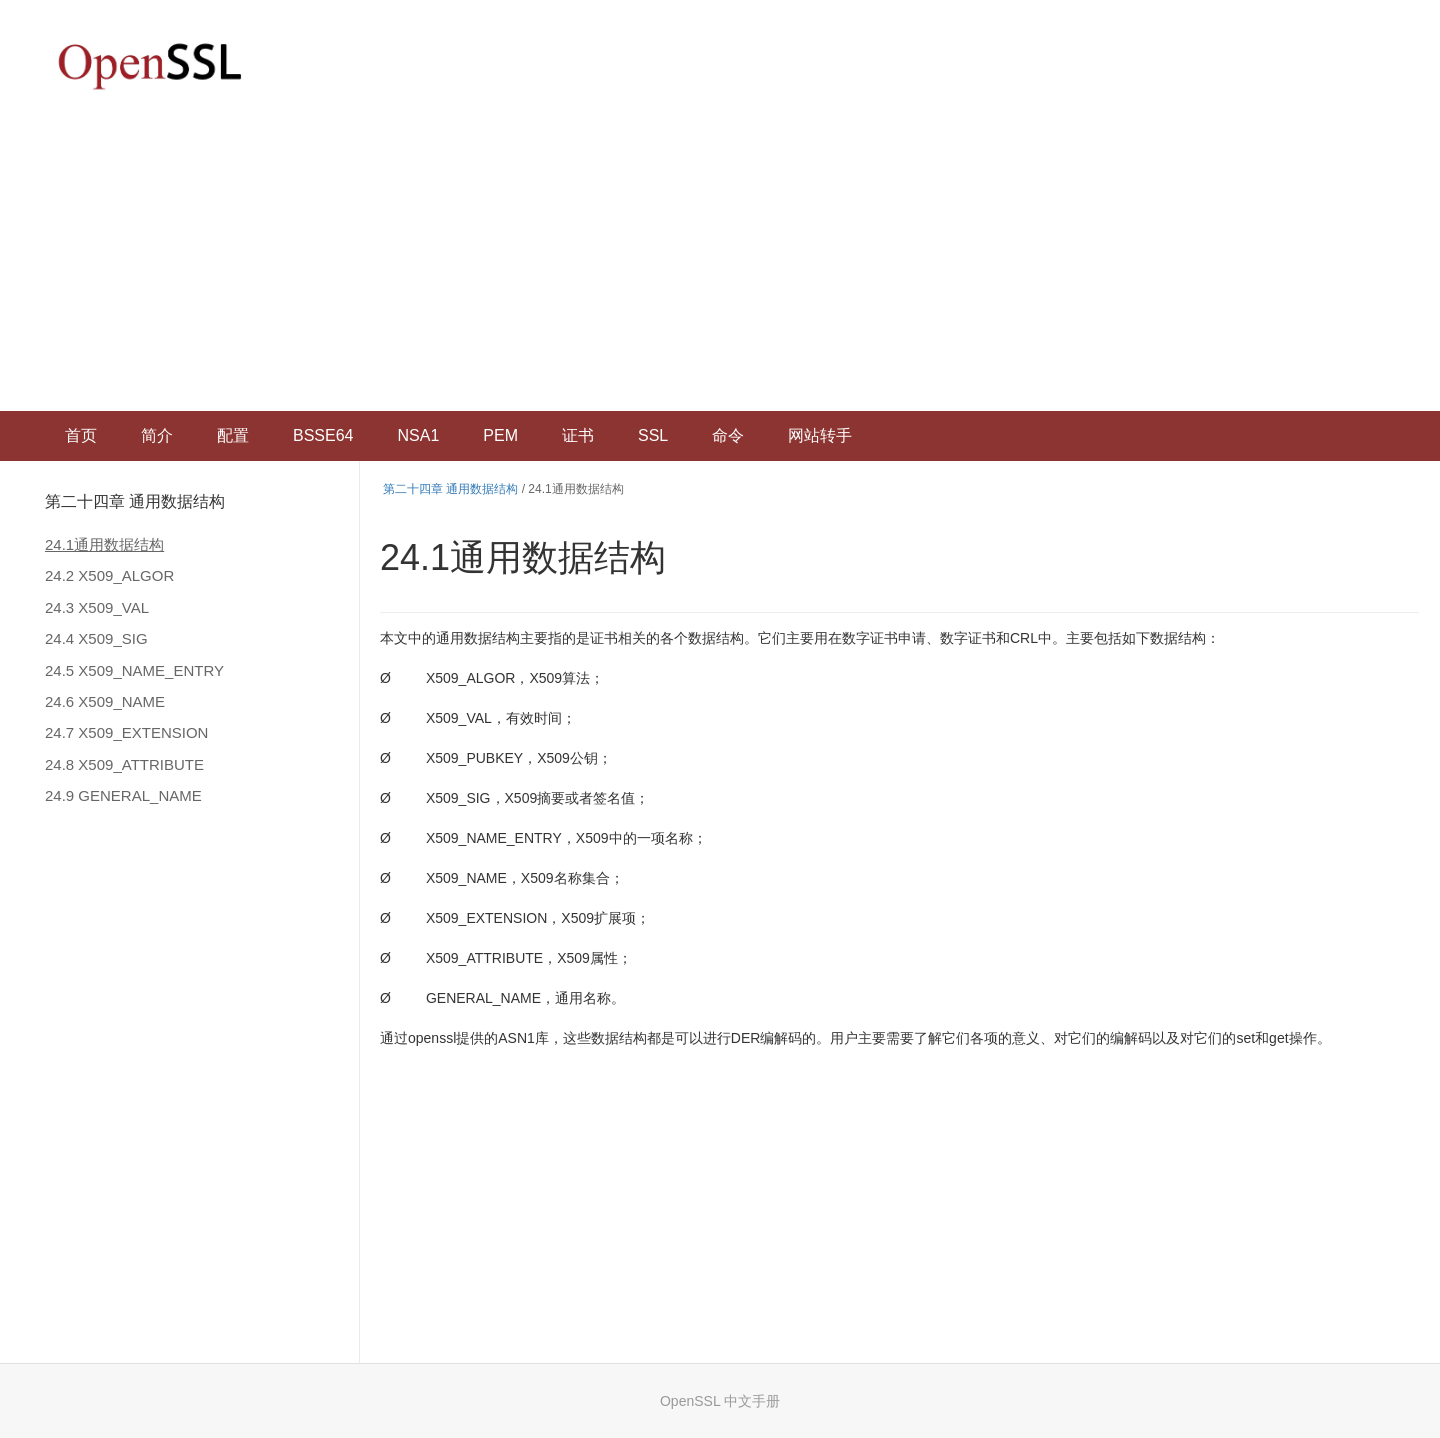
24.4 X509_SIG (96, 638)
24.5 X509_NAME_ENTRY (134, 670)
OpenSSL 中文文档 (150, 65)
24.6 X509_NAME (105, 701)
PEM (500, 435)
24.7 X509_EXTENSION (126, 732)
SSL (653, 435)
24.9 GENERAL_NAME (123, 795)
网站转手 (820, 435)
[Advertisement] (720, 261)
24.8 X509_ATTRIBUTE (124, 764)
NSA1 (418, 435)
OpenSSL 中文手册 (720, 1401)
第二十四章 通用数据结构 (135, 501)
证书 (578, 435)
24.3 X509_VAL (97, 607)
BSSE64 (323, 435)
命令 (728, 435)
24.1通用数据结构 (104, 544)
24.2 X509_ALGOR (109, 575)
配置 (233, 435)
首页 (81, 435)
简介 (157, 435)
